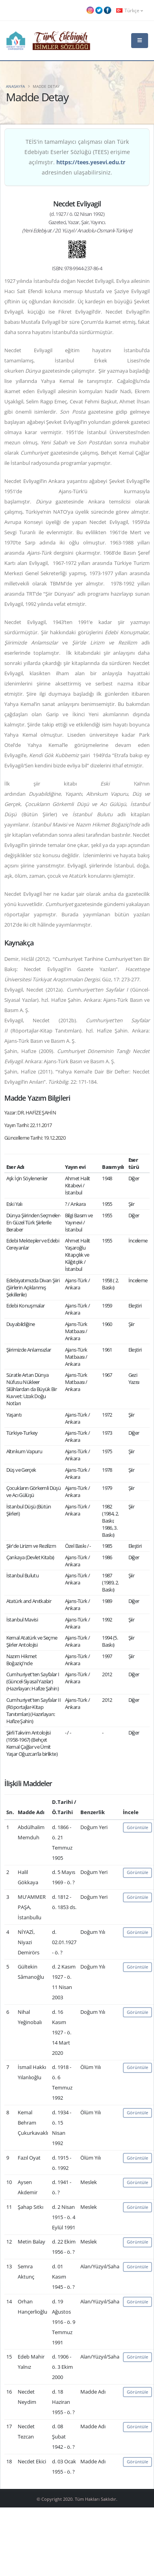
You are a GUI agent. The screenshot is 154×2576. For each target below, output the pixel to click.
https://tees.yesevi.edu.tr (90, 162)
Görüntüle (137, 1827)
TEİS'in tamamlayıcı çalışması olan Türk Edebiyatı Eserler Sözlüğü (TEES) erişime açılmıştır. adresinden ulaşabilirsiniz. (77, 157)
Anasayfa (15, 86)
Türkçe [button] (129, 10)
